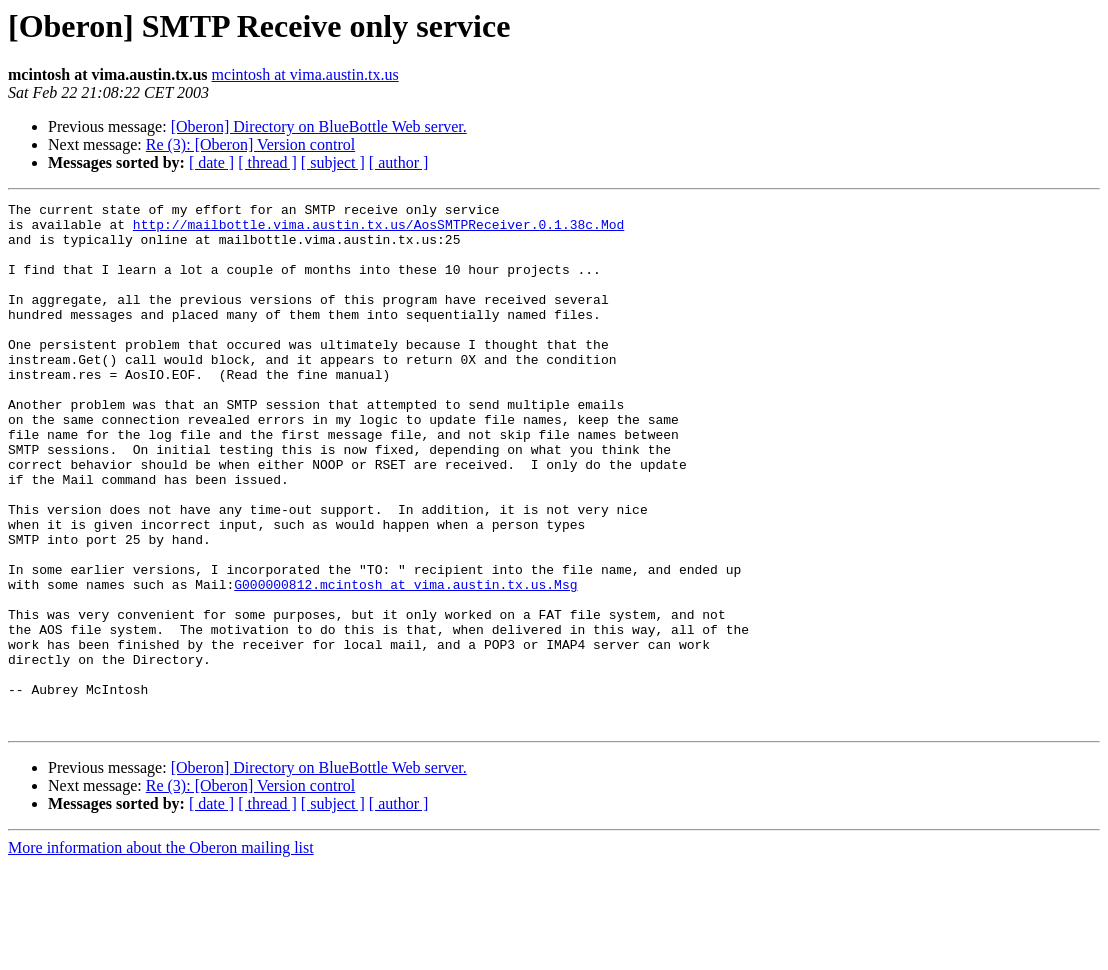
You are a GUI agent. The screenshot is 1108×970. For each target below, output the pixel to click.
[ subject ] (333, 162)
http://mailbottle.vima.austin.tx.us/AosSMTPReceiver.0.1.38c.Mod (378, 230)
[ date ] (211, 162)
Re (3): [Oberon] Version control (250, 144)
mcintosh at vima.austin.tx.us (305, 74)
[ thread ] (267, 162)
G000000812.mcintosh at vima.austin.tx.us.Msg (405, 662)
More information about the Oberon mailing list (161, 952)
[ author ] (399, 162)
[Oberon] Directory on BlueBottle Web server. (319, 126)
